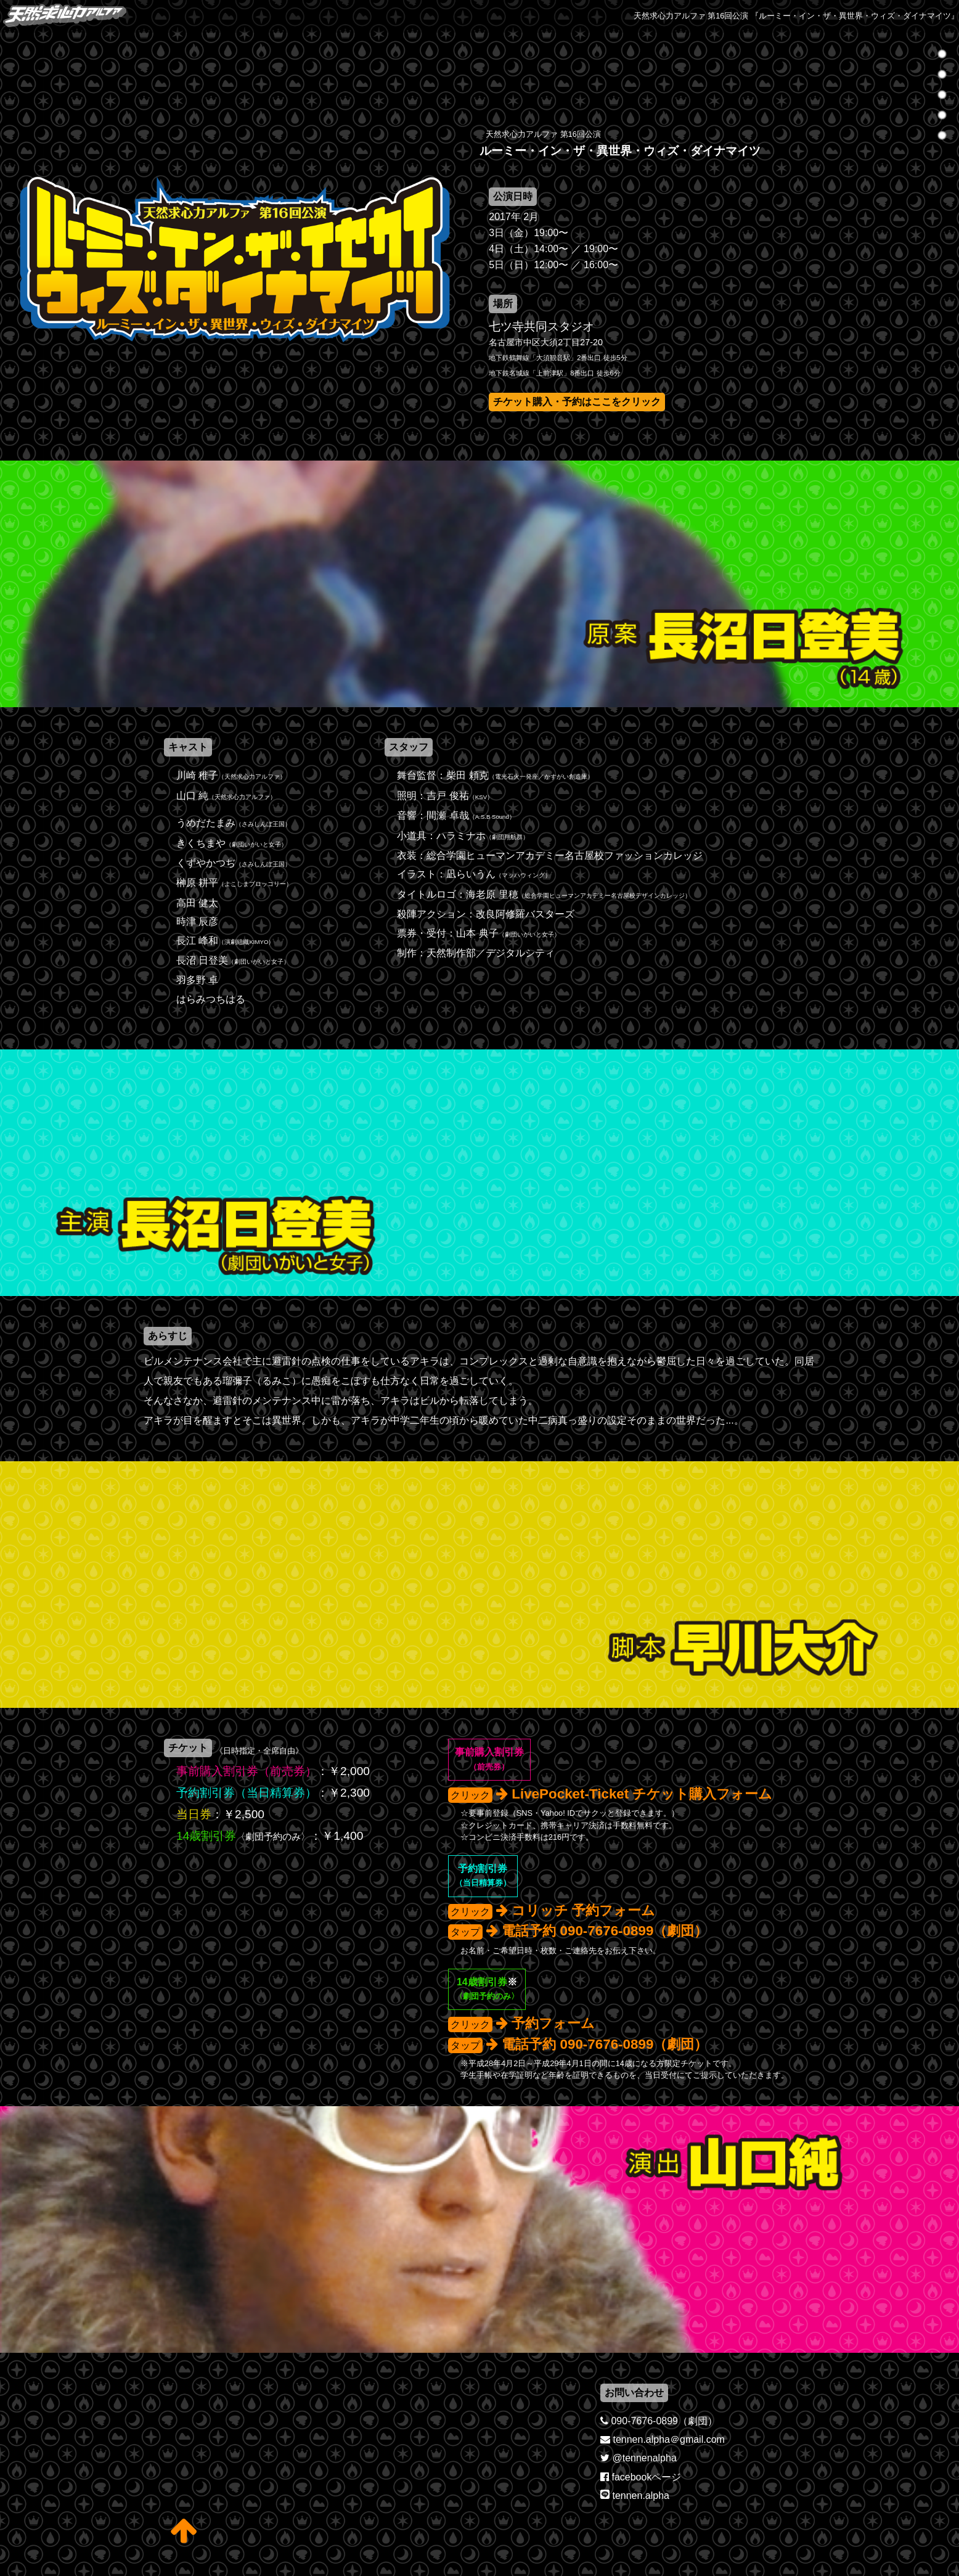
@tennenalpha (644, 2458)
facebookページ (646, 2477)
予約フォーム (553, 2023)
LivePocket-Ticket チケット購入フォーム (642, 1794)
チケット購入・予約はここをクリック (577, 401)
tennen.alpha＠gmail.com (668, 2439)
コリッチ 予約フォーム (583, 1910)
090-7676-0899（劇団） (664, 2421)
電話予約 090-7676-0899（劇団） (605, 1930)
